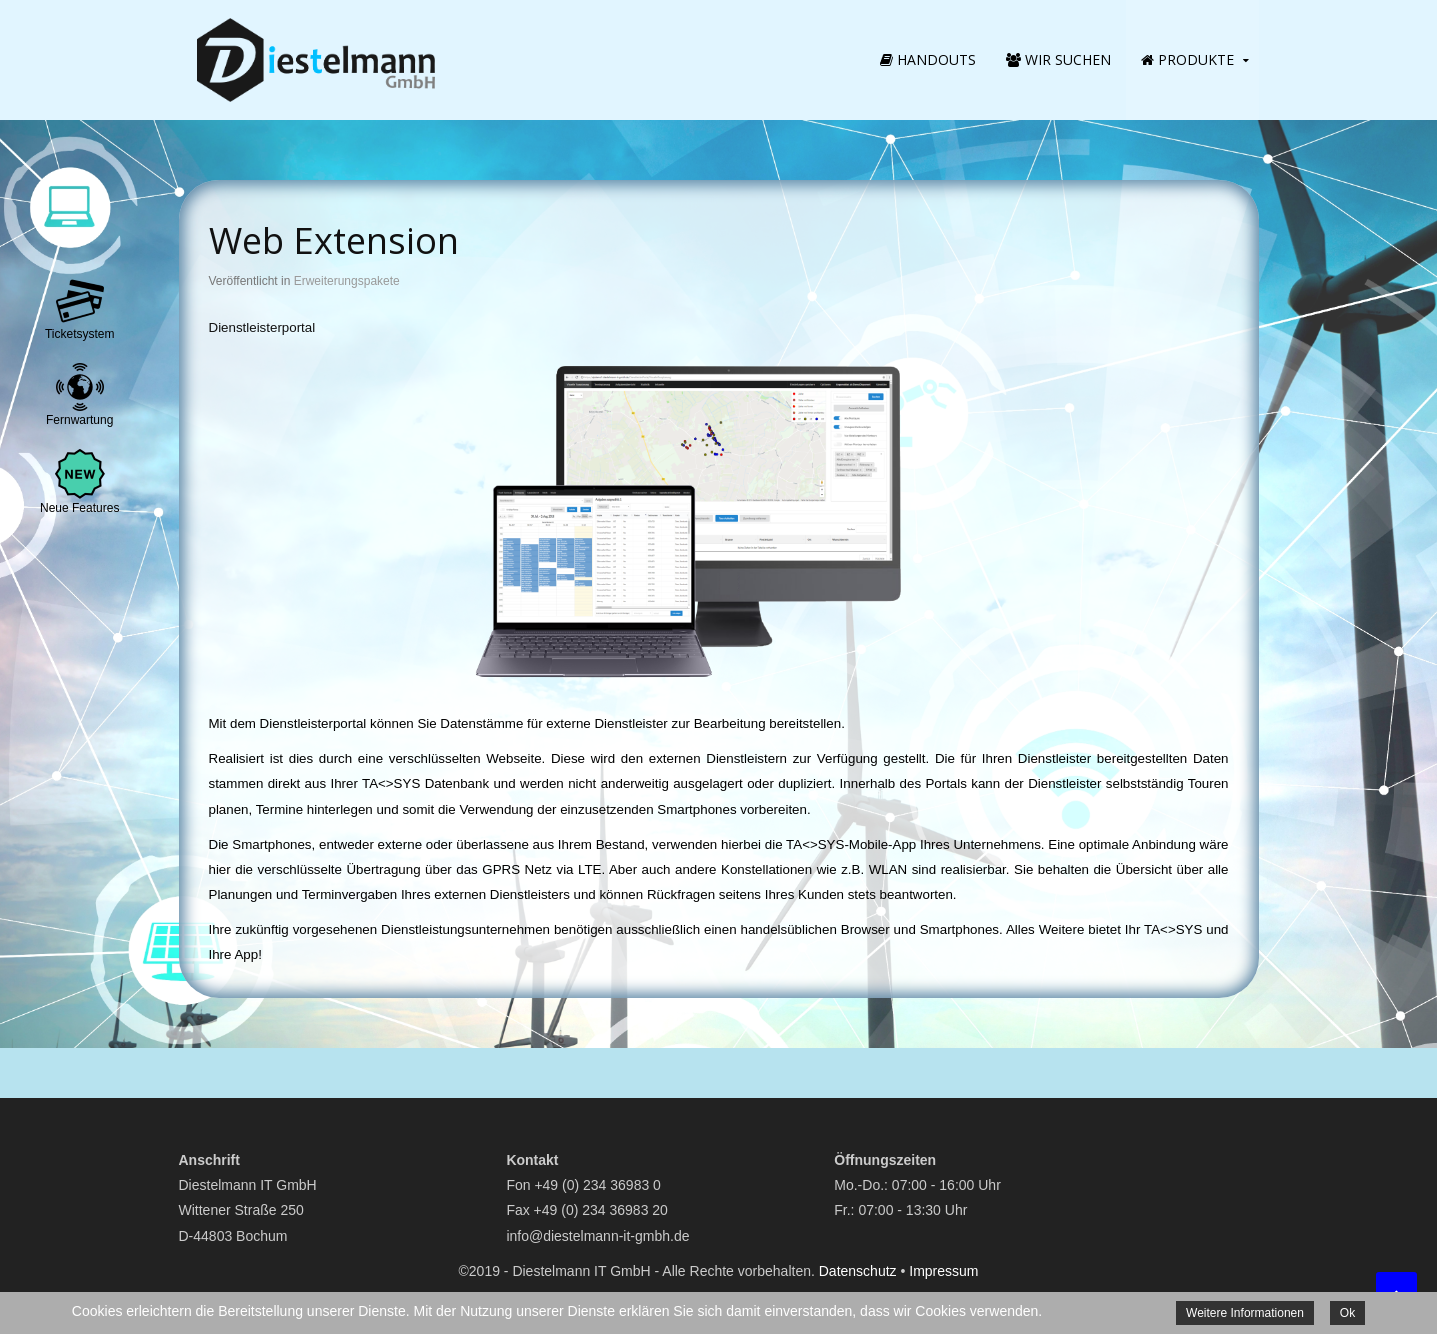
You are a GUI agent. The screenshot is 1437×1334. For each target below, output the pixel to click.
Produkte (1187, 59)
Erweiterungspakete (347, 281)
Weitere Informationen (1245, 1313)
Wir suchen (1058, 59)
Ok (1347, 1313)
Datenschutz (858, 1271)
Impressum (943, 1271)
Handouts (928, 59)
